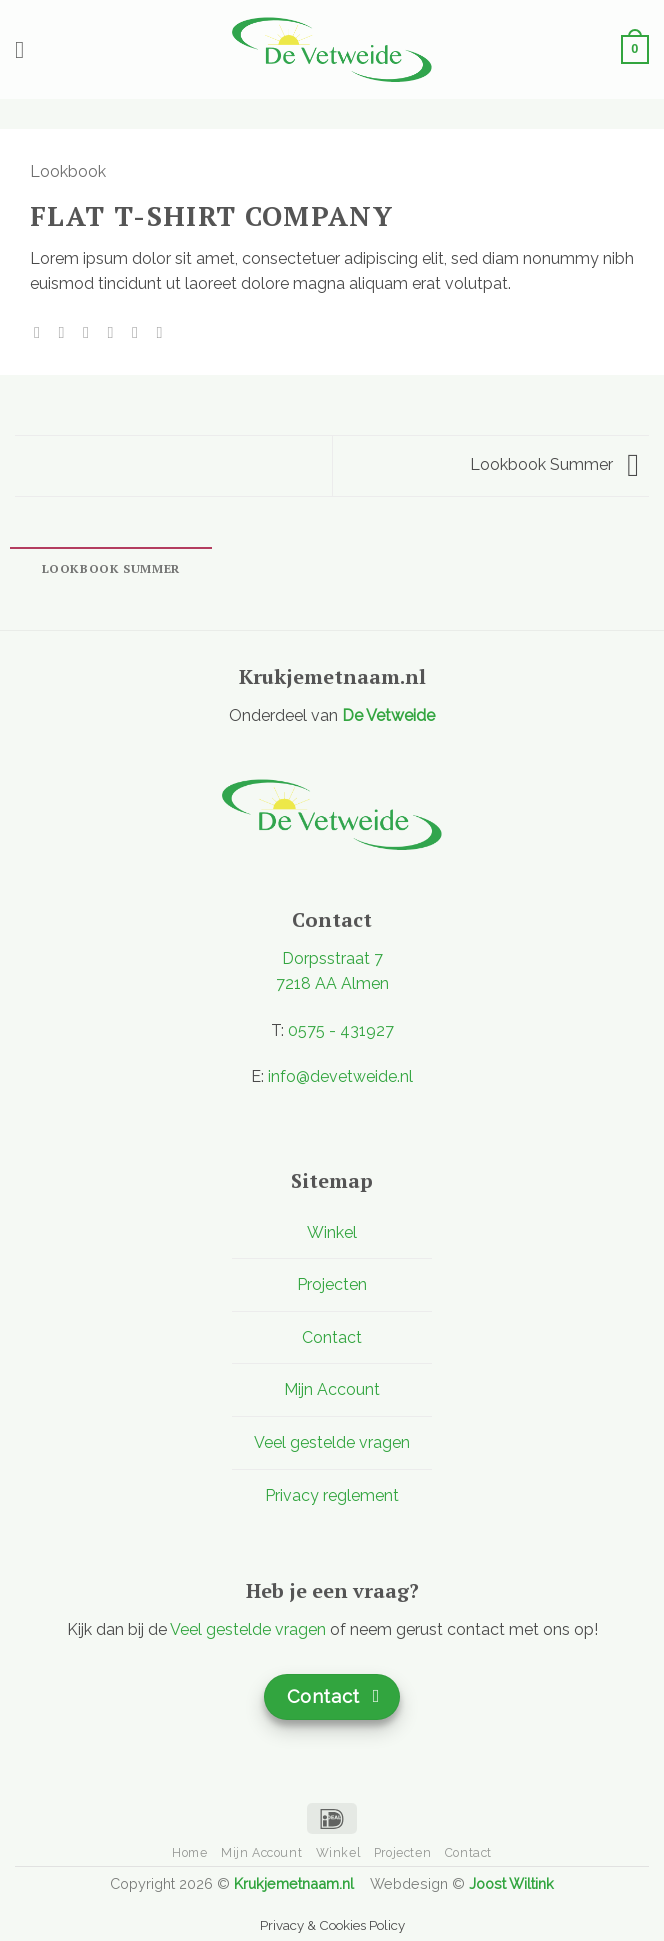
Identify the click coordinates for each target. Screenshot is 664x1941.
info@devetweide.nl (340, 1076)
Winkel (332, 1232)
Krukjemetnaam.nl (294, 1883)
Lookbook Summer (554, 464)
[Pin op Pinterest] (140, 332)
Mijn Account (332, 1389)
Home (189, 1852)
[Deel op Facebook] (67, 332)
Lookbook (68, 171)
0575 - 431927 (341, 1030)
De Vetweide (388, 715)
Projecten (332, 1284)
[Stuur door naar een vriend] (115, 332)
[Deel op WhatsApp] (42, 332)
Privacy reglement (332, 1495)
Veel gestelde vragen (332, 1442)
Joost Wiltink (511, 1883)
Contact (332, 1337)
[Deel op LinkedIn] (164, 332)
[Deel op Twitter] (91, 332)
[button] (27, 49)
